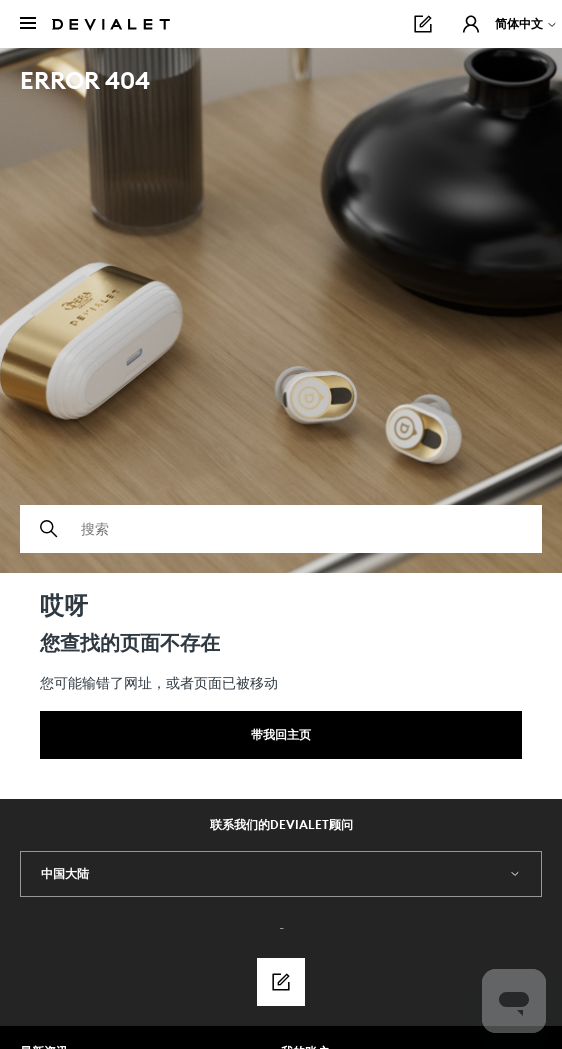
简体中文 (526, 23)
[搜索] (281, 529)
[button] (471, 24)
